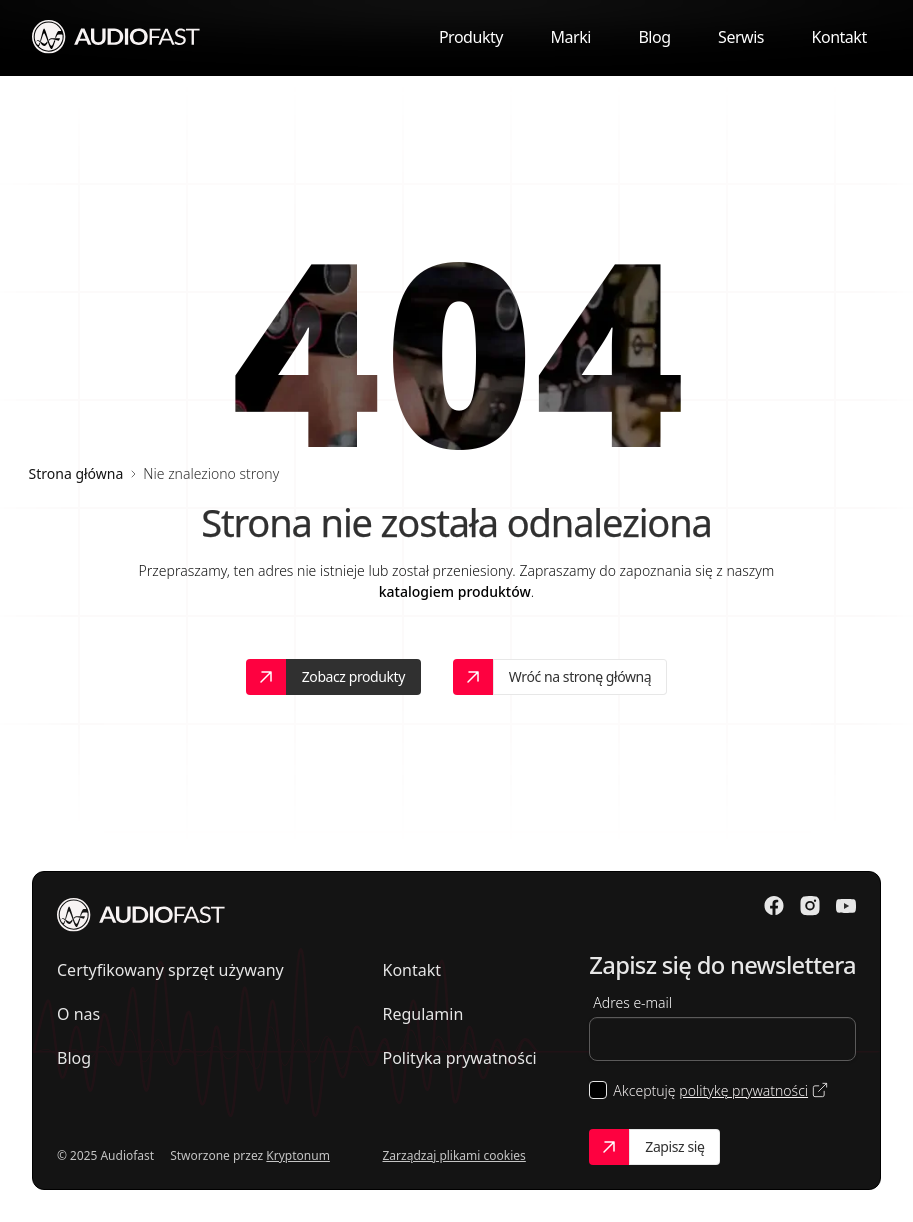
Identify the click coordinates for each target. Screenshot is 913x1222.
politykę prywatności (743, 1090)
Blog (654, 37)
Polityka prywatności (460, 1058)
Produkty (471, 37)
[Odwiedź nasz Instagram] (810, 906)
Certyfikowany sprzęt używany (170, 970)
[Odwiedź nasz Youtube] (846, 906)
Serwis (741, 37)
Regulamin (423, 1014)
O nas (78, 1014)
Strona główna (76, 473)
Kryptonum (298, 1155)
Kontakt (839, 37)
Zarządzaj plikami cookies (454, 1155)
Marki (570, 37)
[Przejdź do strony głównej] (116, 36)
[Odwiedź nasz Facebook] (774, 906)
